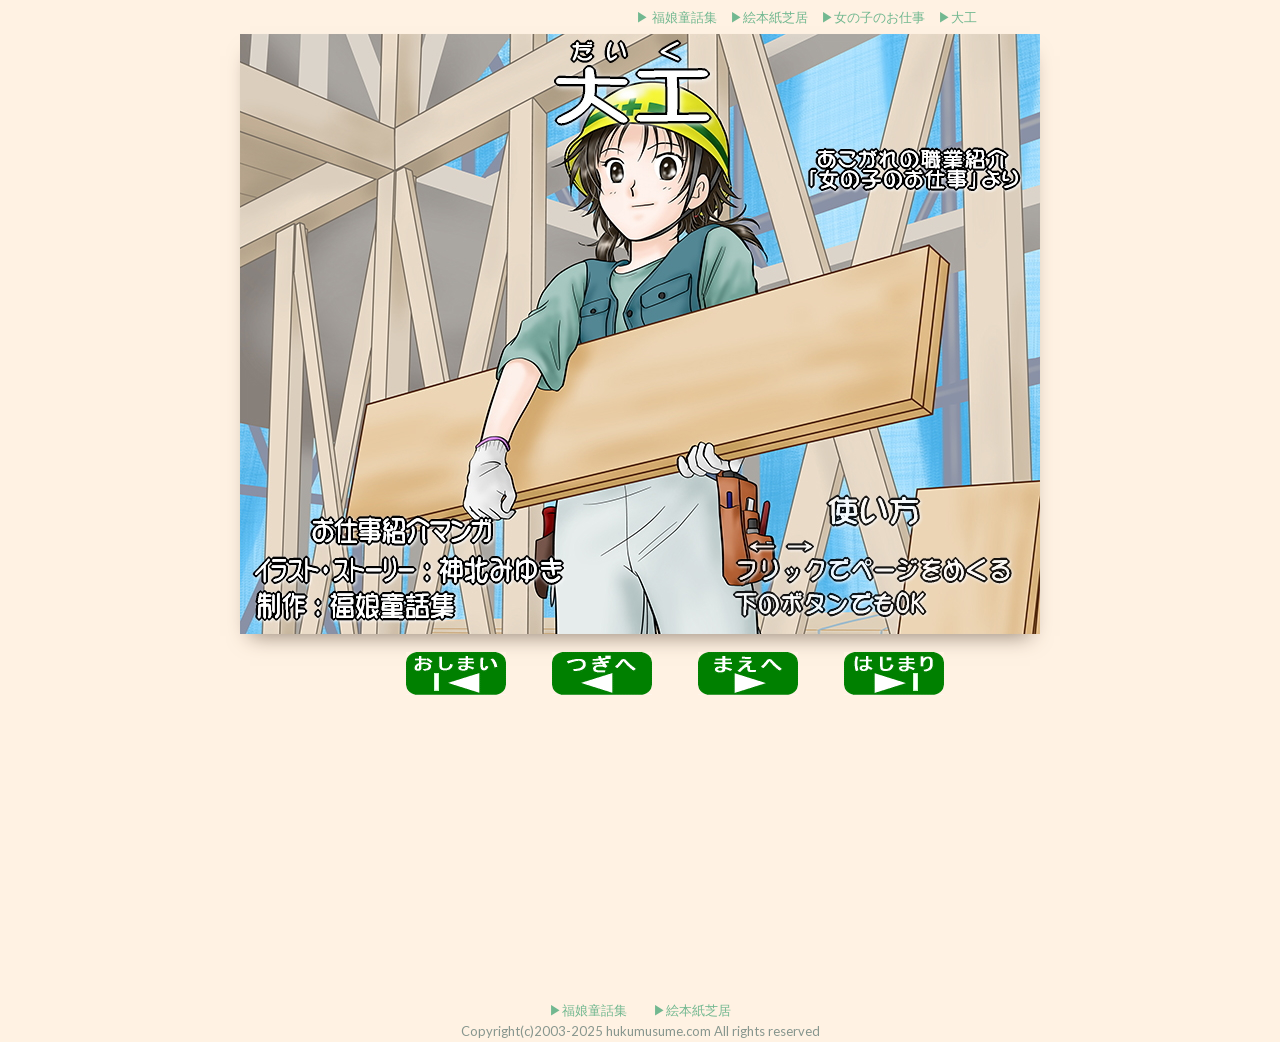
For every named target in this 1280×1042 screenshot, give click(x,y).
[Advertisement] (323, 15)
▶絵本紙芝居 (769, 17)
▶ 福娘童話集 (676, 17)
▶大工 (957, 17)
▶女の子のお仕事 (873, 17)
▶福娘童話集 (588, 1010)
